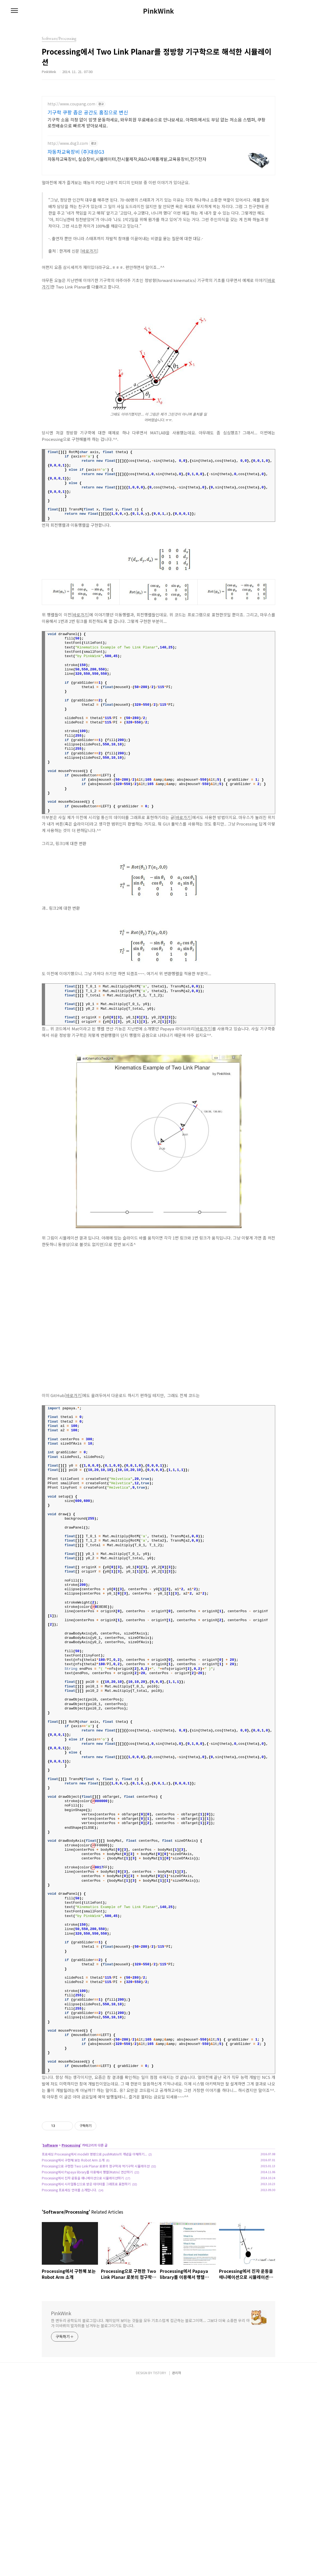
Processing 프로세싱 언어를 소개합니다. (69, 2266)
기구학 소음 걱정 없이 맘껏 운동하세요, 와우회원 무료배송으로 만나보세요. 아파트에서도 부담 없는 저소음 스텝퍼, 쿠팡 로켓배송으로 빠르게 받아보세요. (156, 122)
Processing (71, 2221)
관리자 (176, 2565)
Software (50, 2221)
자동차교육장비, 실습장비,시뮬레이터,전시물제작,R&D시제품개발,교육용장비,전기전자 (126, 159)
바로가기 (89, 251)
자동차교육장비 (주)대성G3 (75, 151)
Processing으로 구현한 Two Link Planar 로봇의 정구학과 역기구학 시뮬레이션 (96, 2242)
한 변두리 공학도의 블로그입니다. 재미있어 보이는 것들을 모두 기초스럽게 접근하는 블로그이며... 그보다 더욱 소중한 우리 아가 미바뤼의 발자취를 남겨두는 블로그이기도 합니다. (150, 2399)
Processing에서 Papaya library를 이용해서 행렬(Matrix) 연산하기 (87, 2248)
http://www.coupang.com (71, 104)
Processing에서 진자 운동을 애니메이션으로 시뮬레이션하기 (83, 2254)
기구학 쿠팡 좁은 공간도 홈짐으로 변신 (87, 112)
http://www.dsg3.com (67, 143)
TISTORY (159, 2565)
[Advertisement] (158, 2145)
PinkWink (158, 11)
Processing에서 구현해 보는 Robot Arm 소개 (73, 2236)
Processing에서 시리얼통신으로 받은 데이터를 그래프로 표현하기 (86, 2260)
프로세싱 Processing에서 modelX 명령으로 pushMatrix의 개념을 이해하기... (94, 2230)
